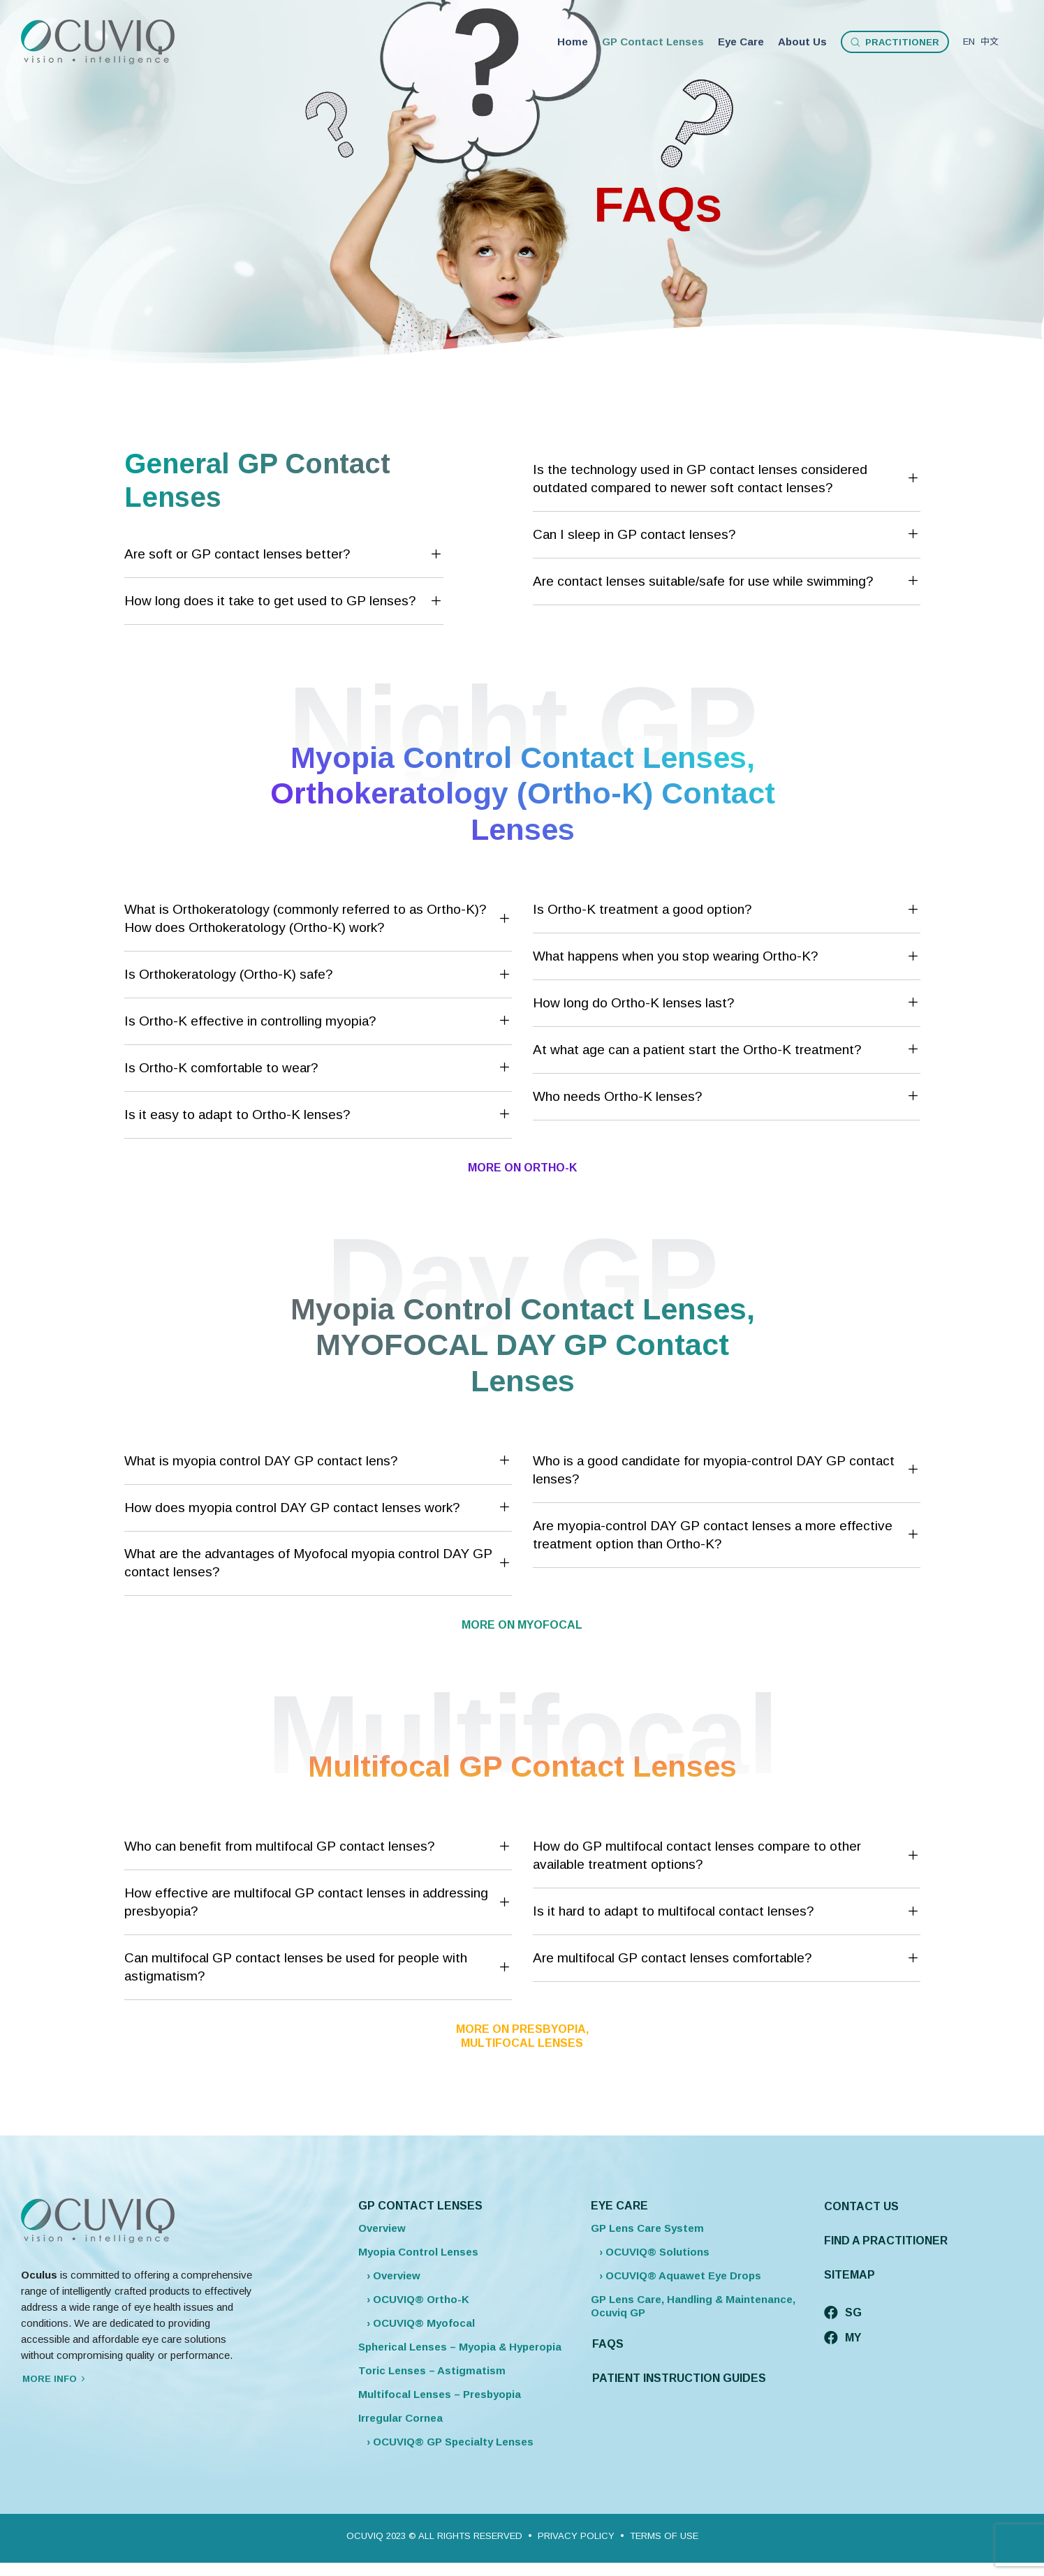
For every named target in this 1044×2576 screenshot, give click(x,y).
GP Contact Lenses (653, 41)
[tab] (284, 554)
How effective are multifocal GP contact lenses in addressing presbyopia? (318, 1902)
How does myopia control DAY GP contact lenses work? (318, 1508)
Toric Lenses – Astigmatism (432, 2370)
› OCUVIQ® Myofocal (416, 2323)
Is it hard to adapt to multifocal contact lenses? (726, 1912)
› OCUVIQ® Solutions (650, 2252)
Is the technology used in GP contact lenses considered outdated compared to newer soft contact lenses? (726, 478)
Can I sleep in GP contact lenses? (726, 535)
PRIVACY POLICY (576, 2536)
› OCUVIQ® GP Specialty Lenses (446, 2442)
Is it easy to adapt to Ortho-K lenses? (318, 1115)
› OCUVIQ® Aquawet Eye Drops (676, 2275)
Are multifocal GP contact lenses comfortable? (726, 1959)
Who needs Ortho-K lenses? (726, 1097)
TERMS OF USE (664, 2536)
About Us (802, 41)
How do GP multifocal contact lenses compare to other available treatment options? (726, 1855)
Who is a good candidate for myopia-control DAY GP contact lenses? (726, 1469)
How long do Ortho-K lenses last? (726, 1003)
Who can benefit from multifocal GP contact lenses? (318, 1847)
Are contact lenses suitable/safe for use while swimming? (726, 581)
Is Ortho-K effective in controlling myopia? (318, 1021)
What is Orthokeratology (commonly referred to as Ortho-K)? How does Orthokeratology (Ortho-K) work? (318, 918)
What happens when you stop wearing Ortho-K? (726, 957)
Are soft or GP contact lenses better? (284, 555)
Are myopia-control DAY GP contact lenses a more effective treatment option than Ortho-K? (726, 1534)
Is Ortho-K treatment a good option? (726, 910)
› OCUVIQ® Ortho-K (413, 2299)
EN (970, 41)
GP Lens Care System (647, 2228)
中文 (989, 41)
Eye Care (741, 41)
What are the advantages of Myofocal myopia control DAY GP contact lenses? (318, 1562)
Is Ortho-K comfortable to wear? (318, 1068)
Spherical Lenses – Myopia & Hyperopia (459, 2347)
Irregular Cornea (400, 2418)
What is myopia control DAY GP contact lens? (318, 1461)
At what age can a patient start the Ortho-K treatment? (726, 1050)
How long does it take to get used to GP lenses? (284, 602)
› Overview (389, 2275)
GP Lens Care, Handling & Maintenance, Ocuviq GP (693, 2305)
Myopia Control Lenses (418, 2252)
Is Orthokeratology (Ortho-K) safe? (318, 975)
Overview (382, 2228)
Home (572, 41)
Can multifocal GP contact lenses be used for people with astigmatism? (318, 1966)
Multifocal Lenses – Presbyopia (439, 2394)
